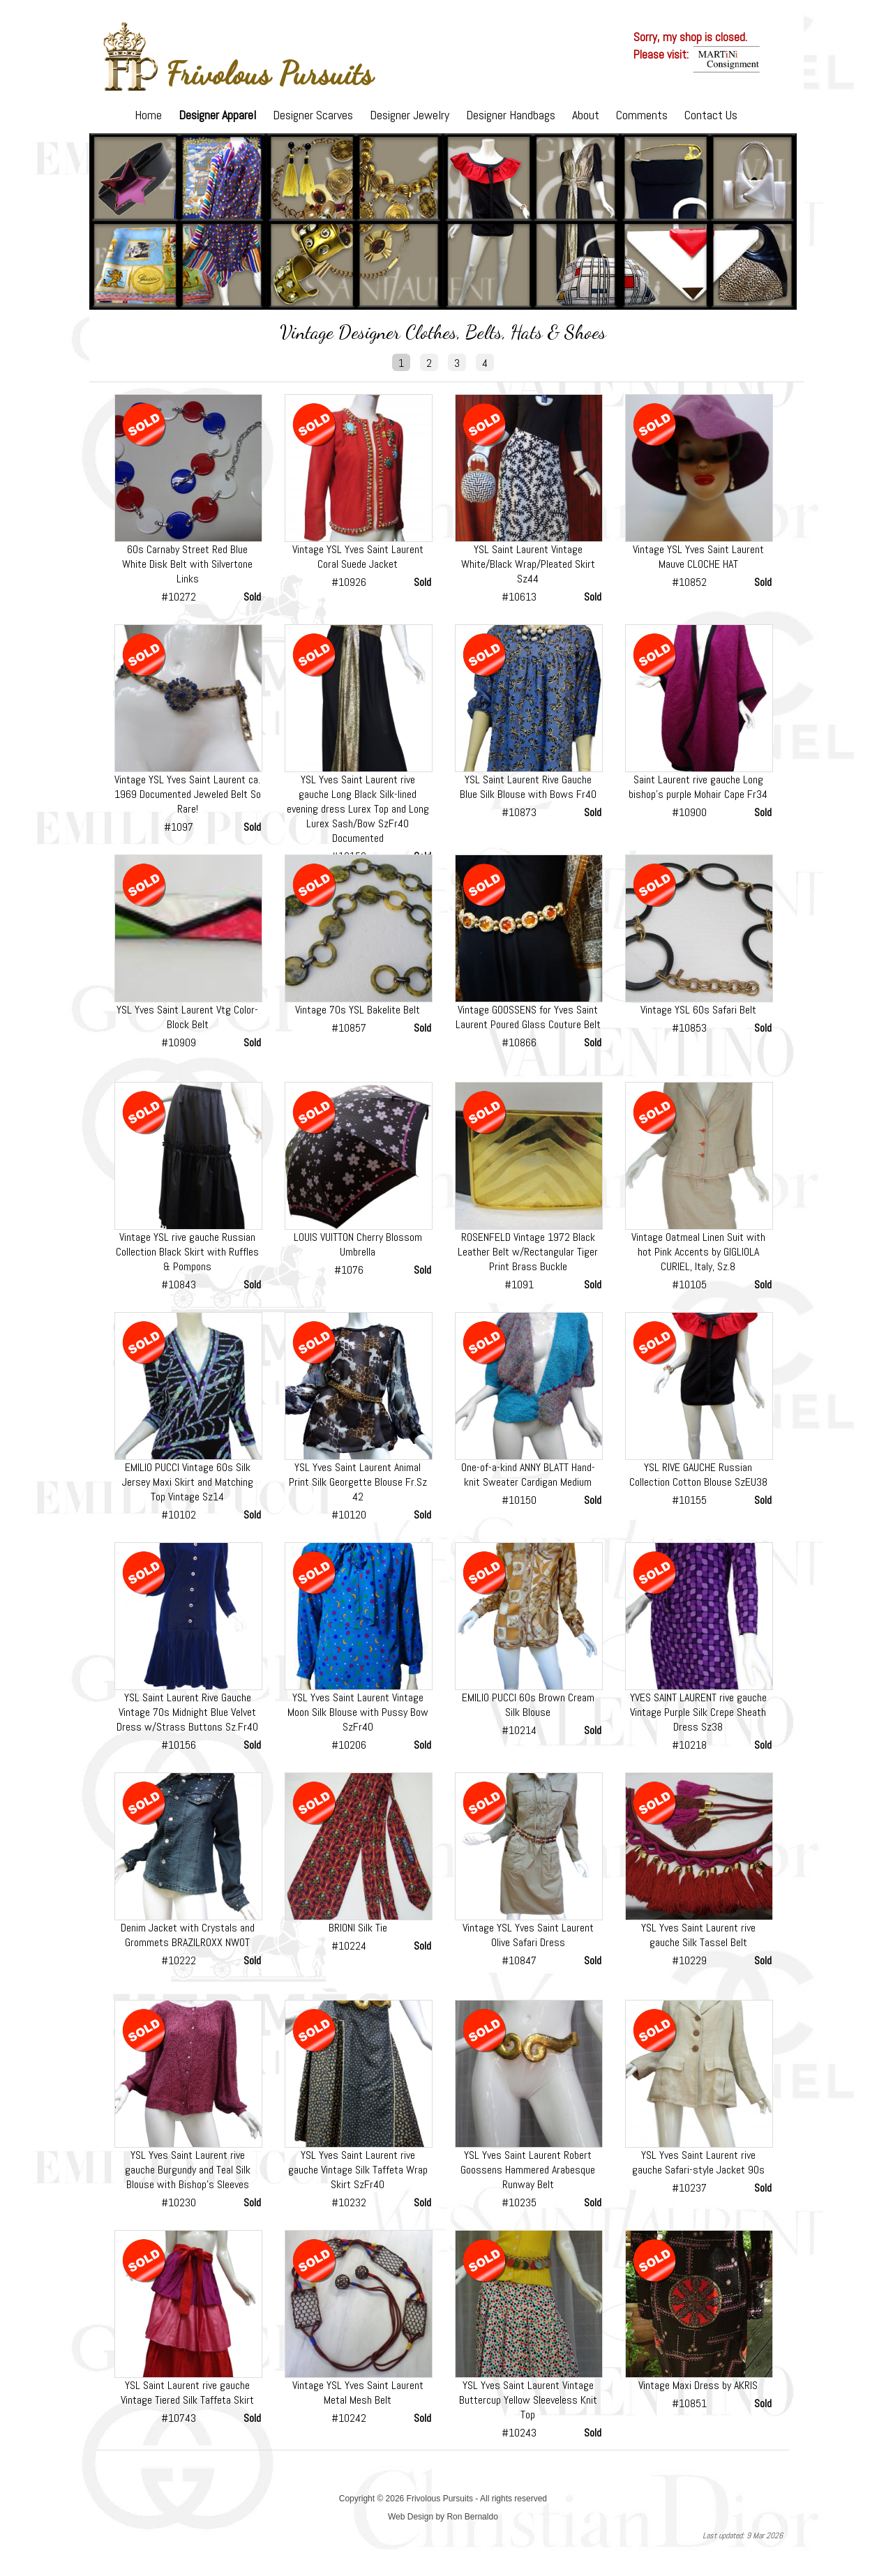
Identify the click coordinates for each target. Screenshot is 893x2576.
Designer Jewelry (409, 115)
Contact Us (710, 115)
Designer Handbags (510, 115)
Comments (642, 115)
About (585, 115)
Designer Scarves (313, 115)
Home (148, 115)
